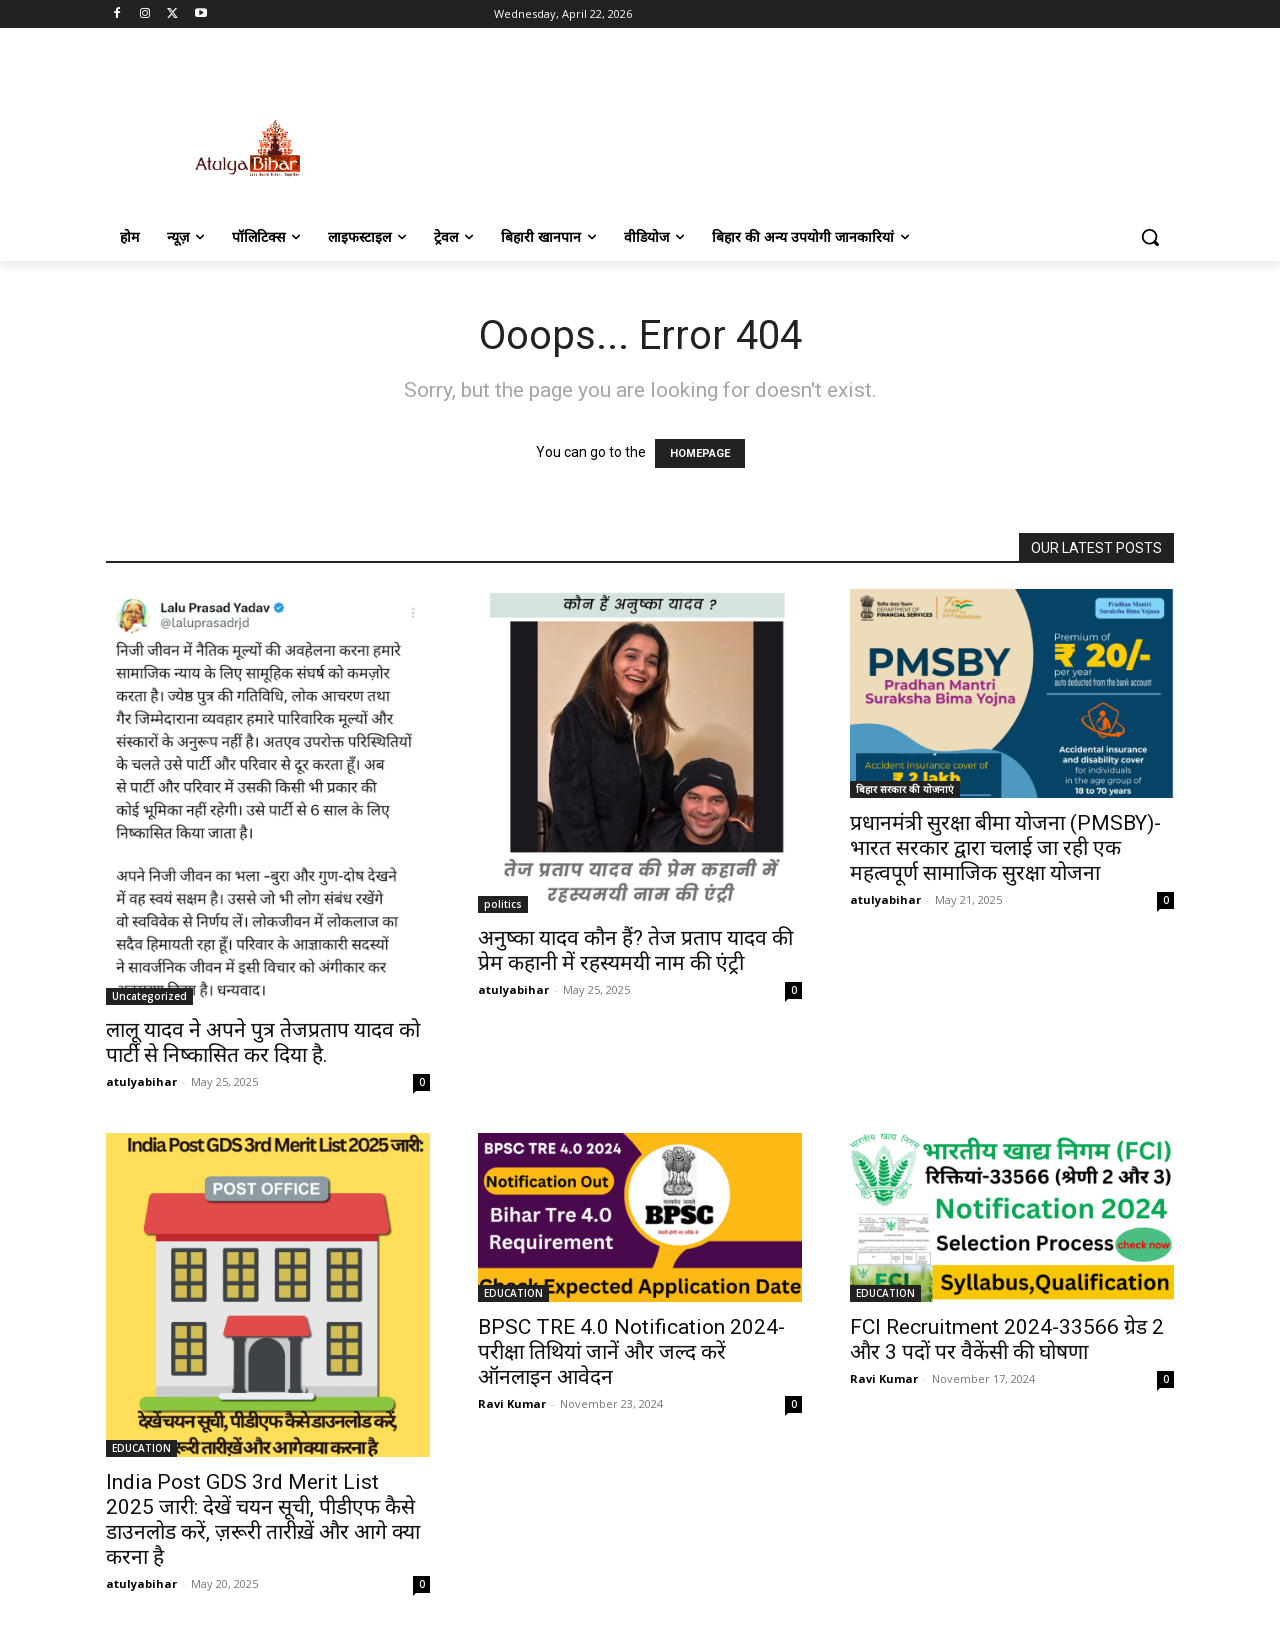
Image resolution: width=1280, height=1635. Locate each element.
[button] (1150, 237)
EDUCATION (141, 1448)
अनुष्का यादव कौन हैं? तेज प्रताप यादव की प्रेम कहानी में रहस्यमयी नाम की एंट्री (635, 950)
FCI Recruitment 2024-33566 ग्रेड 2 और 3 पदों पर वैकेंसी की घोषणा (1007, 1339)
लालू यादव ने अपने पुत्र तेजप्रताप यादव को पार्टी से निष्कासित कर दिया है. (263, 1042)
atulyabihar (141, 1081)
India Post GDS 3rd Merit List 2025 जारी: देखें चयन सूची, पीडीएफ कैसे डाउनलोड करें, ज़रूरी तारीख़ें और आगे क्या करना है (263, 1519)
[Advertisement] (790, 127)
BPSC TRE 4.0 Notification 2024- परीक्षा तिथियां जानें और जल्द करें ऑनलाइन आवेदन (631, 1352)
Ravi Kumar (512, 1403)
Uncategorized (149, 996)
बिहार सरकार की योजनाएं (905, 789)
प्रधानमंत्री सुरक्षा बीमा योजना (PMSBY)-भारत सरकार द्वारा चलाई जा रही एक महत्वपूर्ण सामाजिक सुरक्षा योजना (1005, 848)
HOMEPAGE (700, 453)
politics (503, 904)
